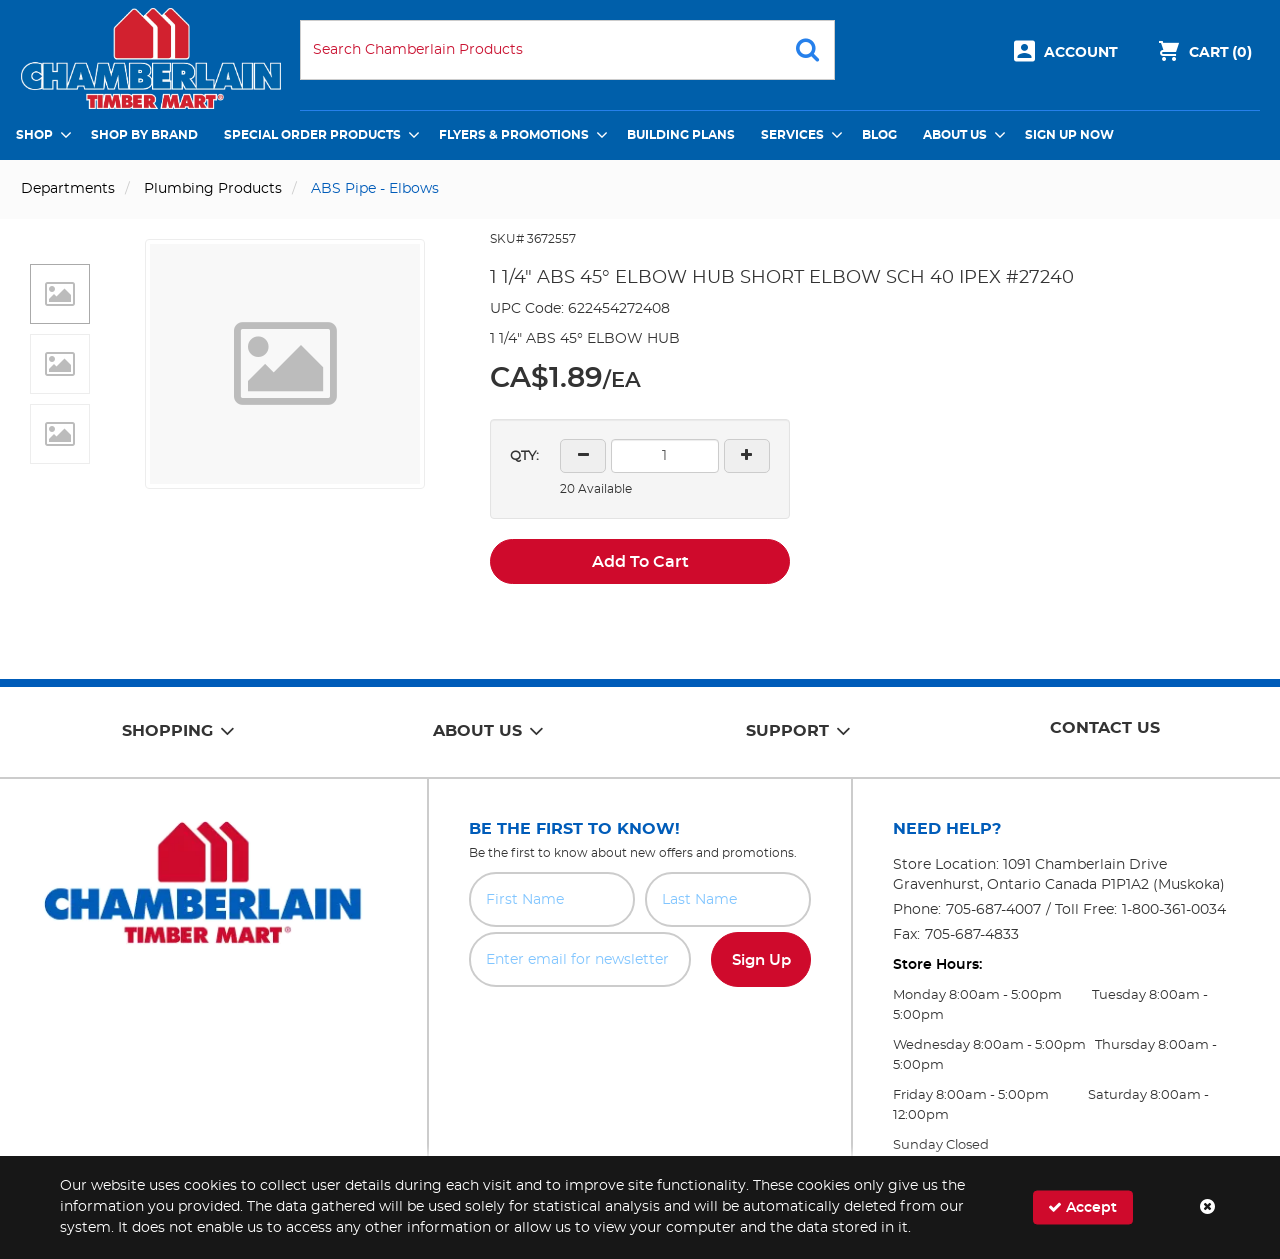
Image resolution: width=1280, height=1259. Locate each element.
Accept (1082, 1207)
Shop (34, 135)
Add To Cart (640, 562)
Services (792, 135)
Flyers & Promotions (514, 135)
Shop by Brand (144, 135)
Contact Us (1105, 728)
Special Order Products (312, 135)
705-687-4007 (993, 910)
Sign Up (761, 960)
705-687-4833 (972, 935)
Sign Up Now (1069, 135)
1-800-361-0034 (1174, 910)
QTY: (524, 456)
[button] (60, 294)
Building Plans (681, 135)
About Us (955, 135)
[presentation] (640, 1031)
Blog (879, 135)
